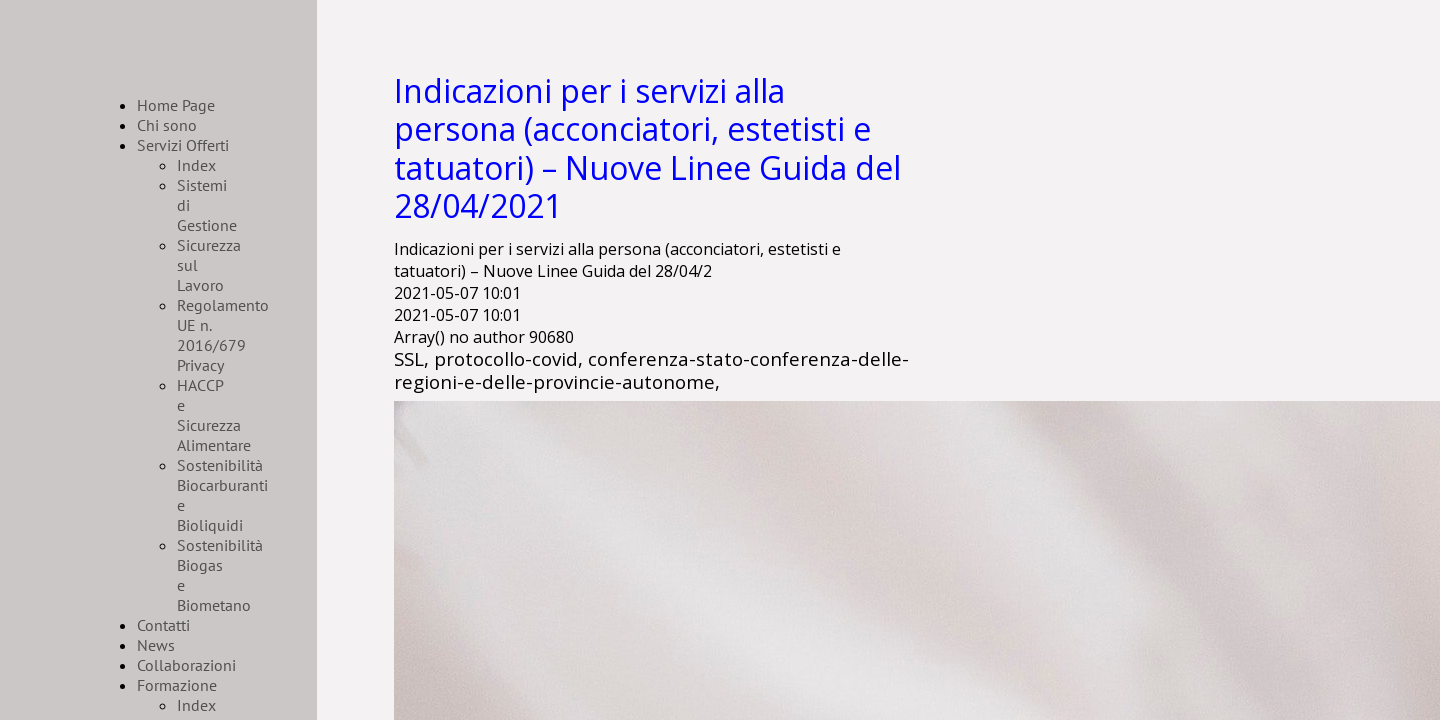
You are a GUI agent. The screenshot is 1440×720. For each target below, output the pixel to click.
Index (196, 165)
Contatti (163, 625)
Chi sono (167, 125)
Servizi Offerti (183, 145)
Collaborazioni (186, 665)
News (156, 645)
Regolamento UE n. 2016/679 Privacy (223, 335)
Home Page (176, 105)
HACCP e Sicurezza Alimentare (214, 415)
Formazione (177, 685)
